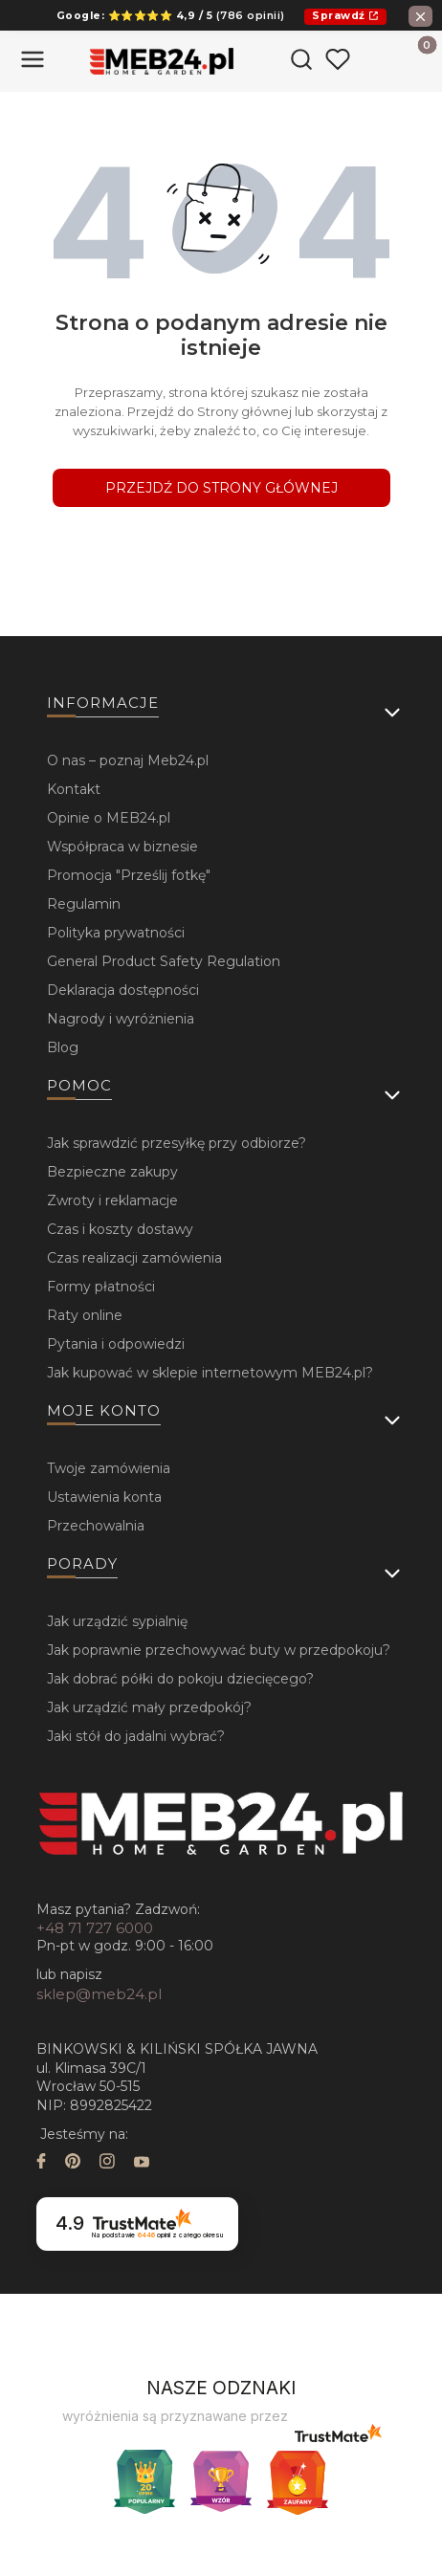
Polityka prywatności (116, 932)
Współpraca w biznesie (122, 846)
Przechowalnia (95, 1525)
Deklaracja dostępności (123, 990)
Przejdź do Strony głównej (221, 487)
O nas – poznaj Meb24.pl (128, 760)
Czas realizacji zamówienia (134, 1257)
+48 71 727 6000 (94, 1928)
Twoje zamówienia (108, 1468)
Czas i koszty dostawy (120, 1229)
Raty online (84, 1315)
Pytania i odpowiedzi (116, 1344)
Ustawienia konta (104, 1497)
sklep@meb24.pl (99, 1994)
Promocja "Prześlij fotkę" (128, 875)
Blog (62, 1047)
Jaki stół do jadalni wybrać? (136, 1736)
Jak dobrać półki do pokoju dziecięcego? (180, 1678)
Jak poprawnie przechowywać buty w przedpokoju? (218, 1650)
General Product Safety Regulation (163, 961)
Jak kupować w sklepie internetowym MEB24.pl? (210, 1372)
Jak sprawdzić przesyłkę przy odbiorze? (176, 1143)
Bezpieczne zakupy (112, 1171)
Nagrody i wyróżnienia (120, 1018)
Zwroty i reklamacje (112, 1200)
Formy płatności (101, 1286)
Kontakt (73, 789)
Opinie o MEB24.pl (108, 817)
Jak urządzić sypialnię (117, 1621)
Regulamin (84, 904)
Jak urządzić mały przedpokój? (149, 1707)
